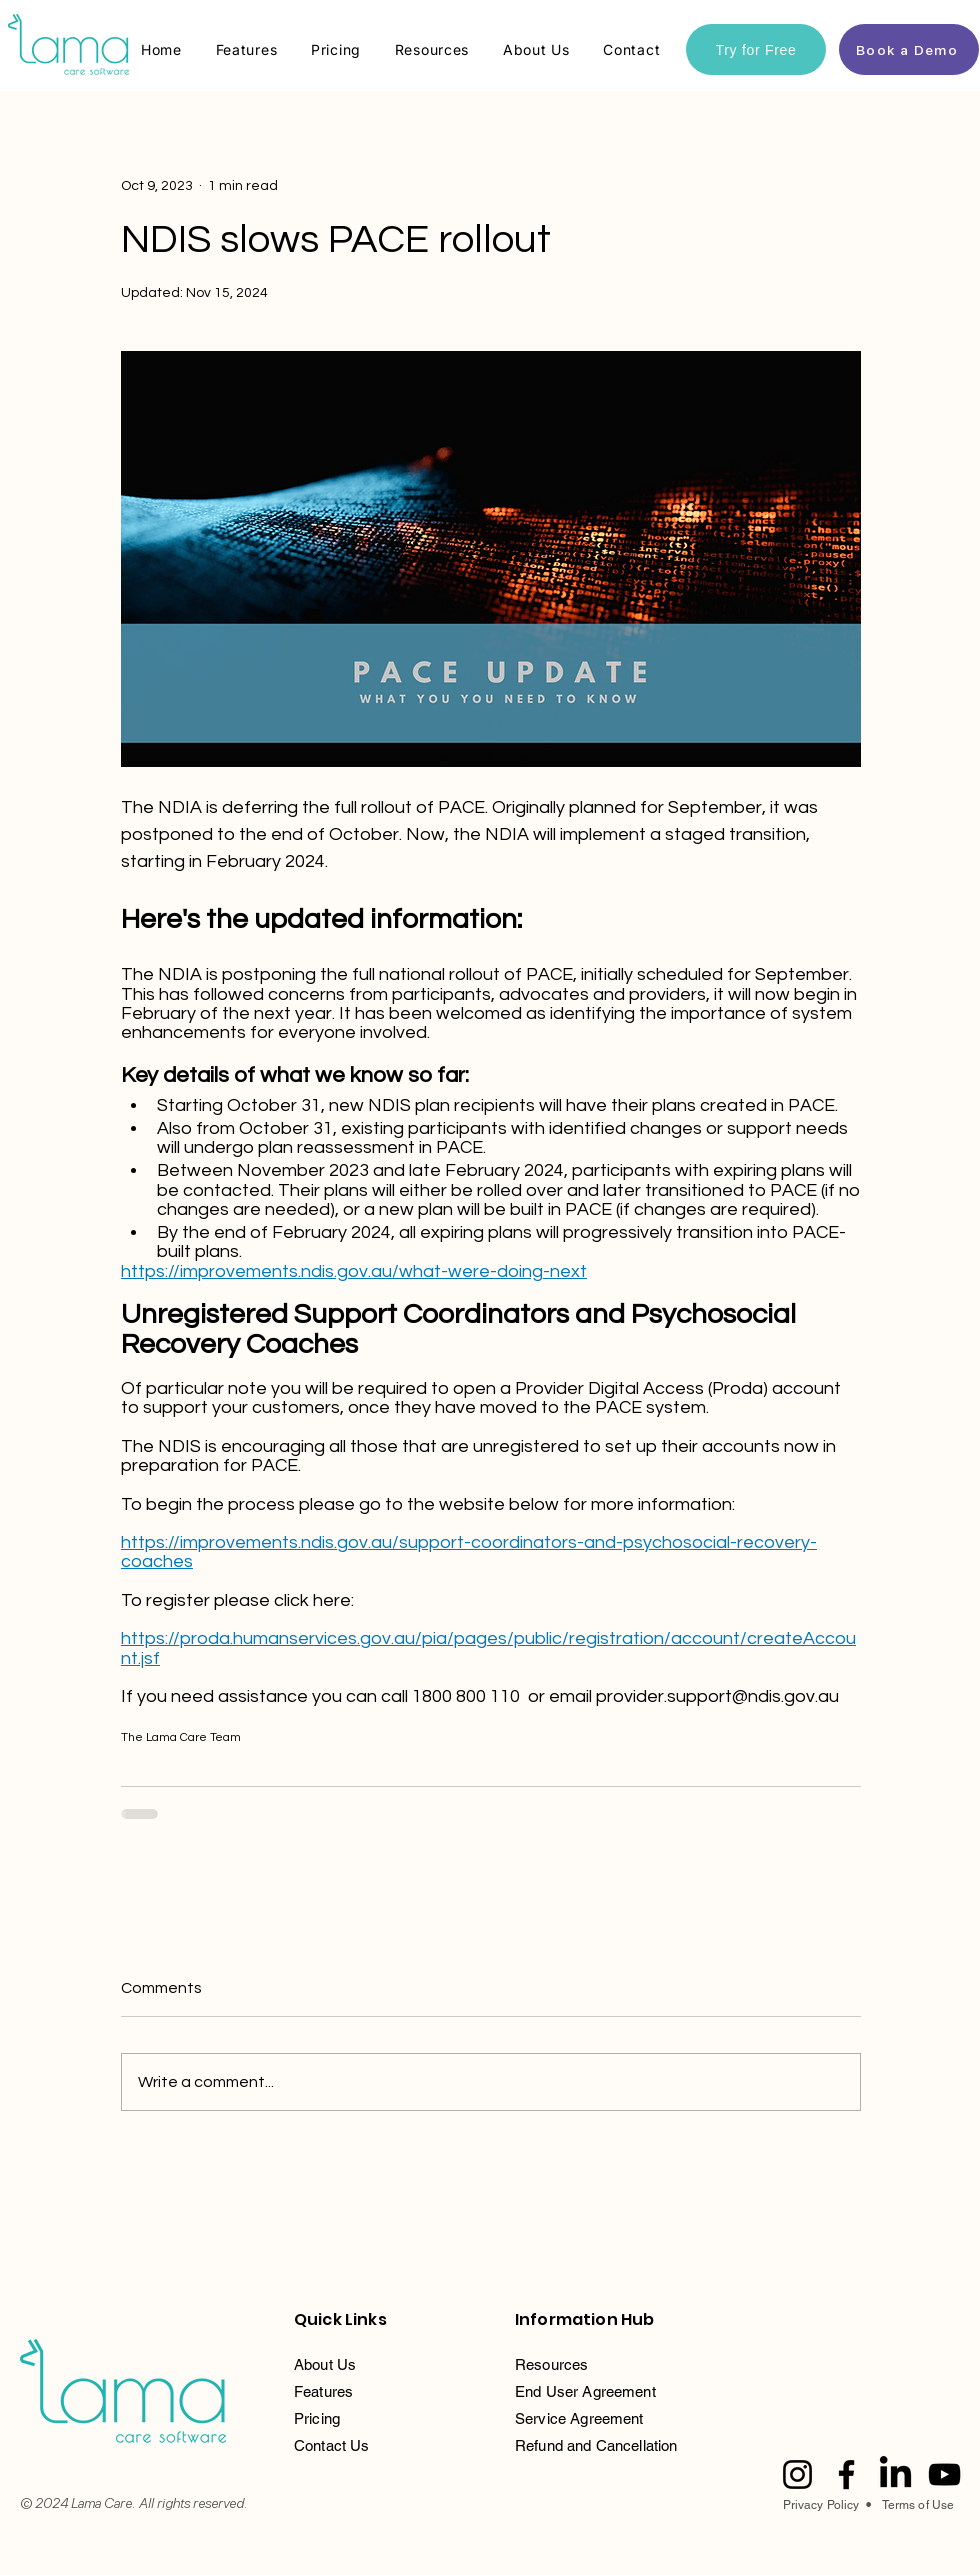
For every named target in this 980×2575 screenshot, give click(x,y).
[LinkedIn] (895, 2474)
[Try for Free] (756, 49)
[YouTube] (944, 2474)
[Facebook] (846, 2474)
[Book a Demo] (909, 49)
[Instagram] (797, 2474)
